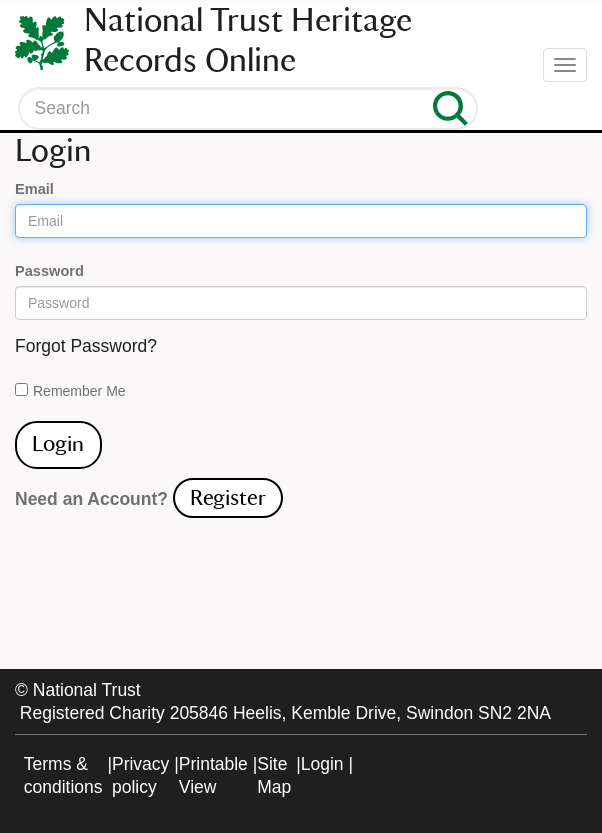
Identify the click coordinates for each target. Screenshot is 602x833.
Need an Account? (91, 499)
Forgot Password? (86, 346)
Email (34, 189)
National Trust (87, 690)
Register (228, 498)
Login (322, 764)
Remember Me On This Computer (79, 392)
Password (49, 271)
